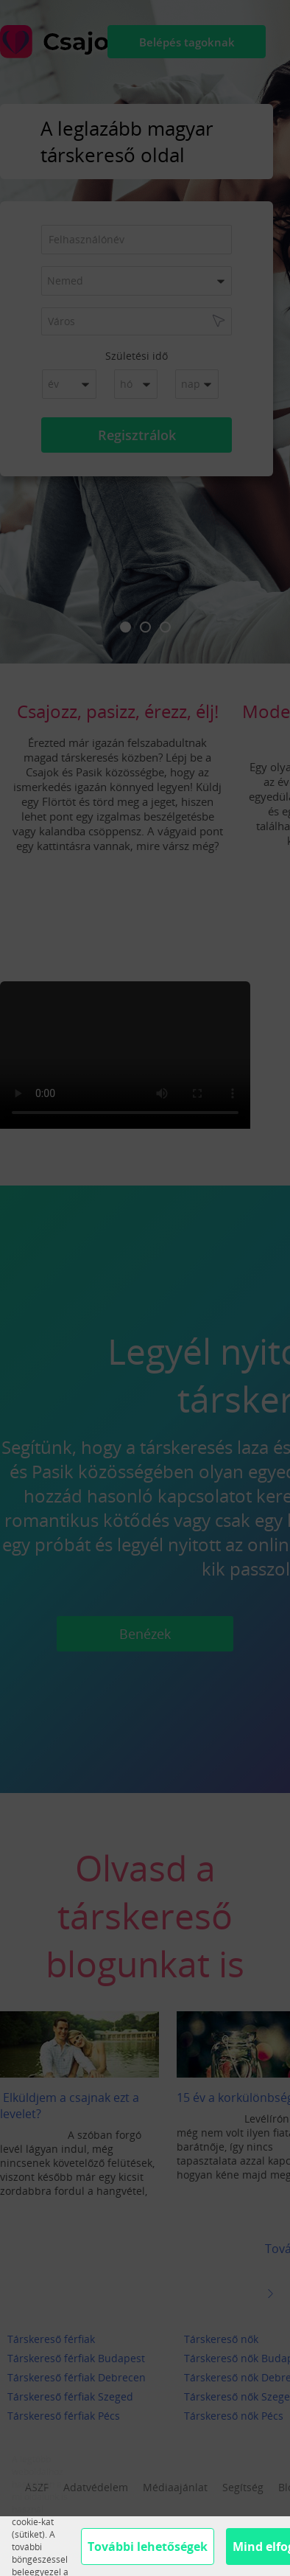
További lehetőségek (148, 2546)
